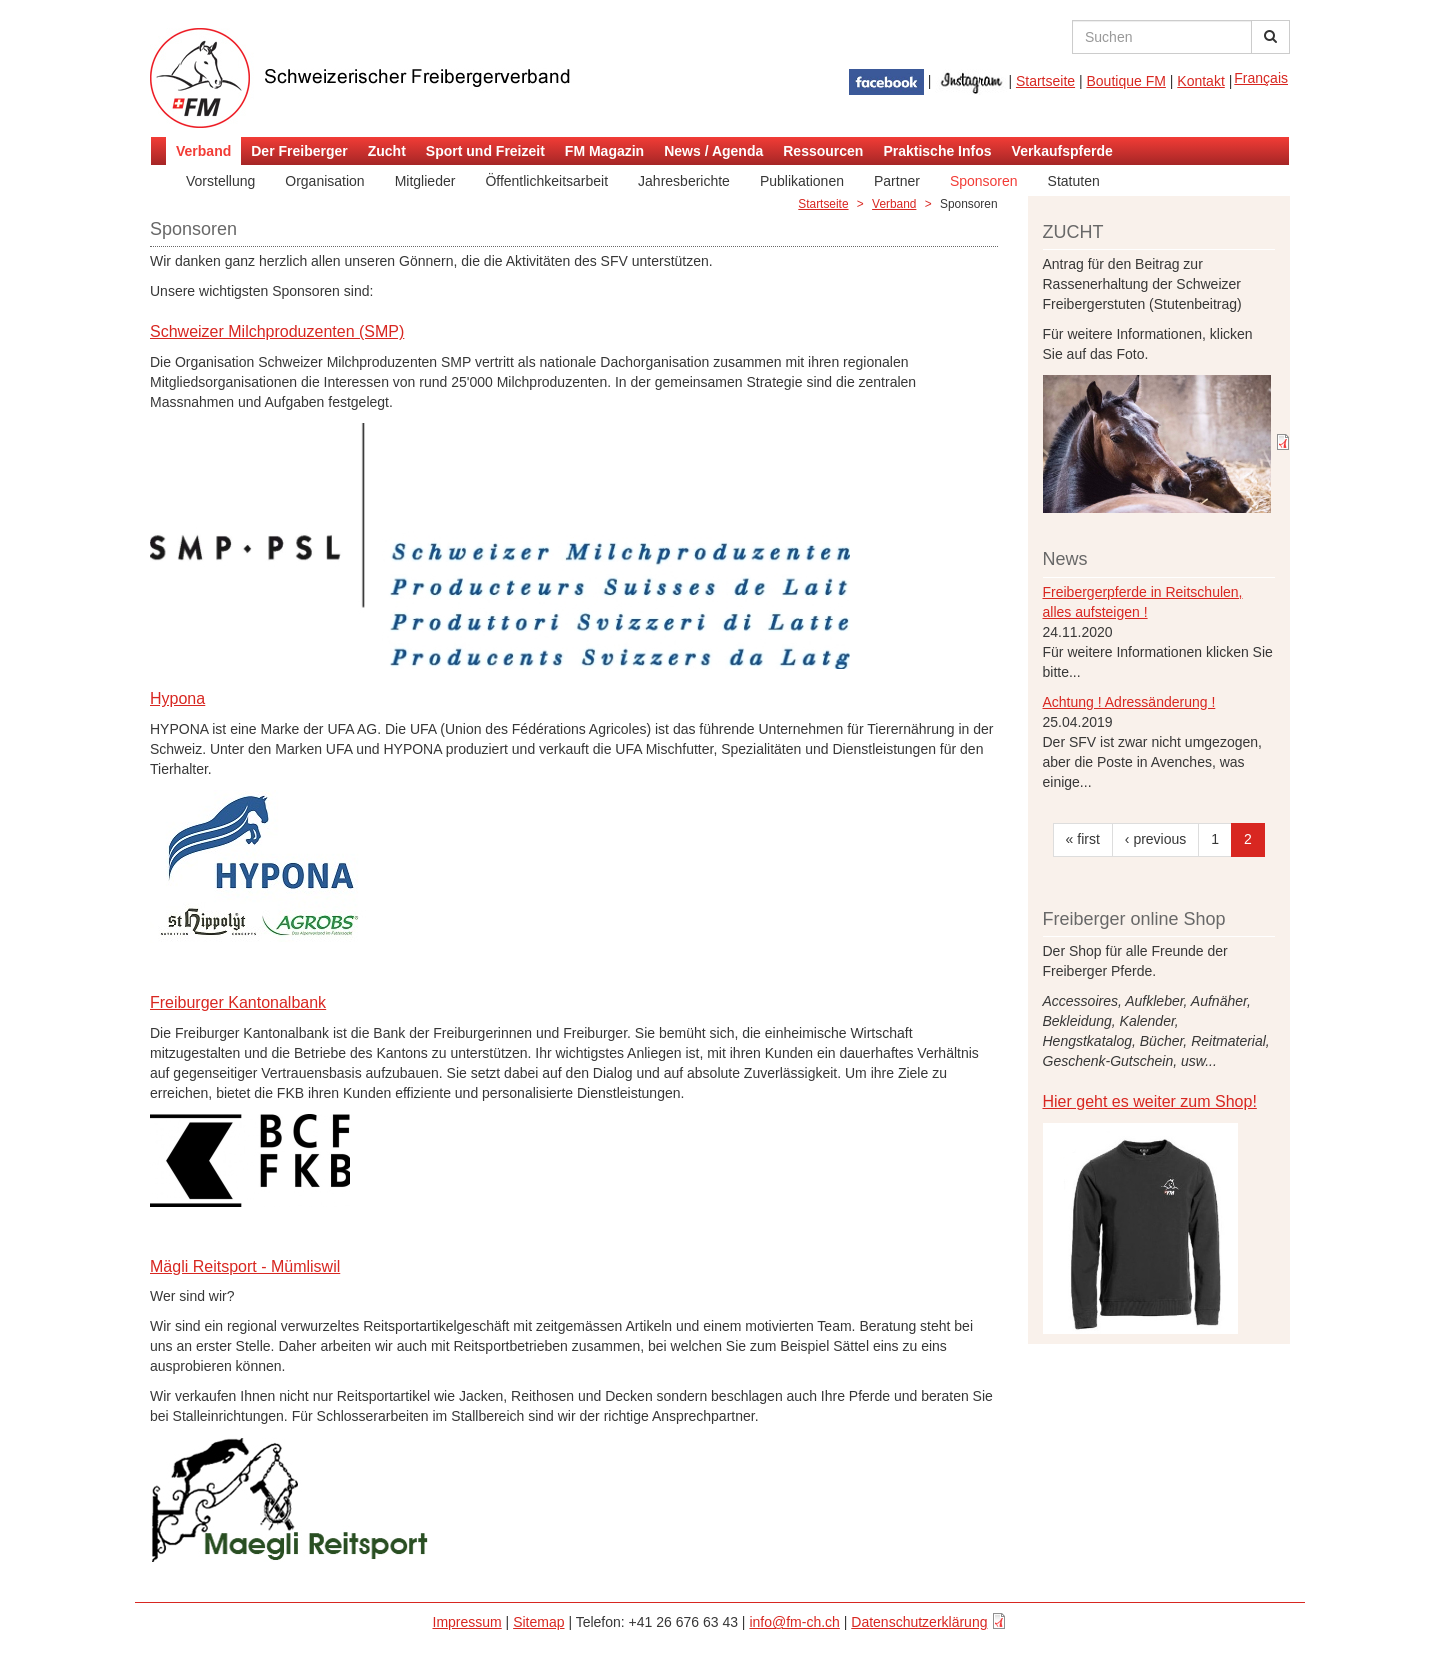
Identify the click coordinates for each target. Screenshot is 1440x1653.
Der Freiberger (299, 151)
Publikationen (802, 181)
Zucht (387, 151)
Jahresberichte (684, 181)
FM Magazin (604, 151)
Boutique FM (1126, 81)
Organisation (324, 181)
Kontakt (1200, 81)
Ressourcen (823, 151)
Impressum (467, 1622)
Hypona (177, 698)
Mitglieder (425, 181)
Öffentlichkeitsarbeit (546, 181)
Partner (897, 181)
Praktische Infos (937, 151)
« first (1083, 839)
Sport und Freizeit (485, 151)
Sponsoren (984, 181)
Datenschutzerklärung (919, 1622)
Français (1261, 78)
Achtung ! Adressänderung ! (1129, 702)
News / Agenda (713, 151)
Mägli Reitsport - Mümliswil (245, 1266)
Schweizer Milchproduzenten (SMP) (277, 331)
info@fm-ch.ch (794, 1622)
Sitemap (538, 1622)
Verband (203, 151)
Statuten (1074, 181)
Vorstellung (220, 181)
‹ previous (1155, 839)
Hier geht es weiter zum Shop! (1150, 1101)
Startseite (1045, 81)
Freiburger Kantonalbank (238, 1002)
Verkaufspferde (1062, 151)
